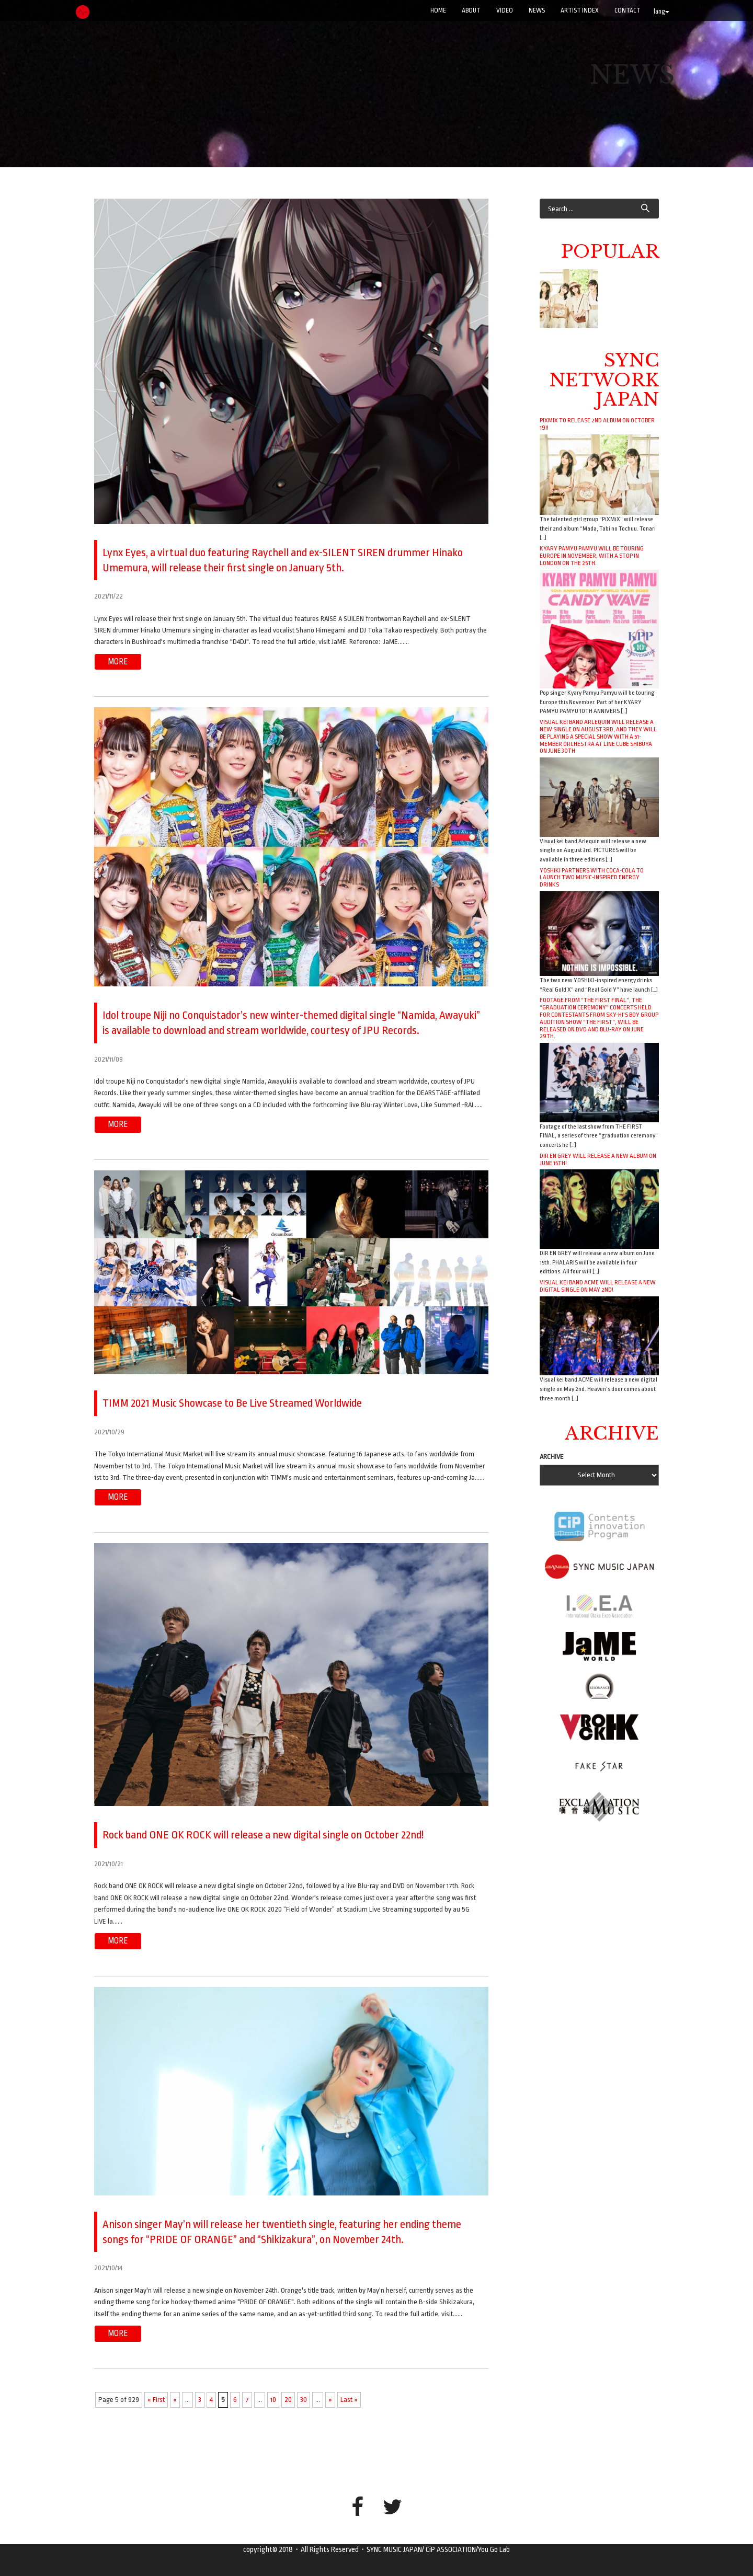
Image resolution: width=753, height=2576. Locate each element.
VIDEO (504, 10)
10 (273, 2399)
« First (156, 2399)
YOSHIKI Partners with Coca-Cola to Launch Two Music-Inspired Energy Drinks (592, 878)
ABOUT (471, 10)
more (118, 661)
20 (288, 2399)
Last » (349, 2399)
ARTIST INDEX (580, 10)
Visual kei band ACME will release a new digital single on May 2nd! (598, 1286)
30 (303, 2399)
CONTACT (627, 10)
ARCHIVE (552, 1456)
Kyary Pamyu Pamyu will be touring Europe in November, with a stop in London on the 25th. (592, 556)
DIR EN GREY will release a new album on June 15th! (598, 1159)
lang (661, 11)
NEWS (537, 10)
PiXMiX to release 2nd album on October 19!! (597, 424)
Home (438, 10)
